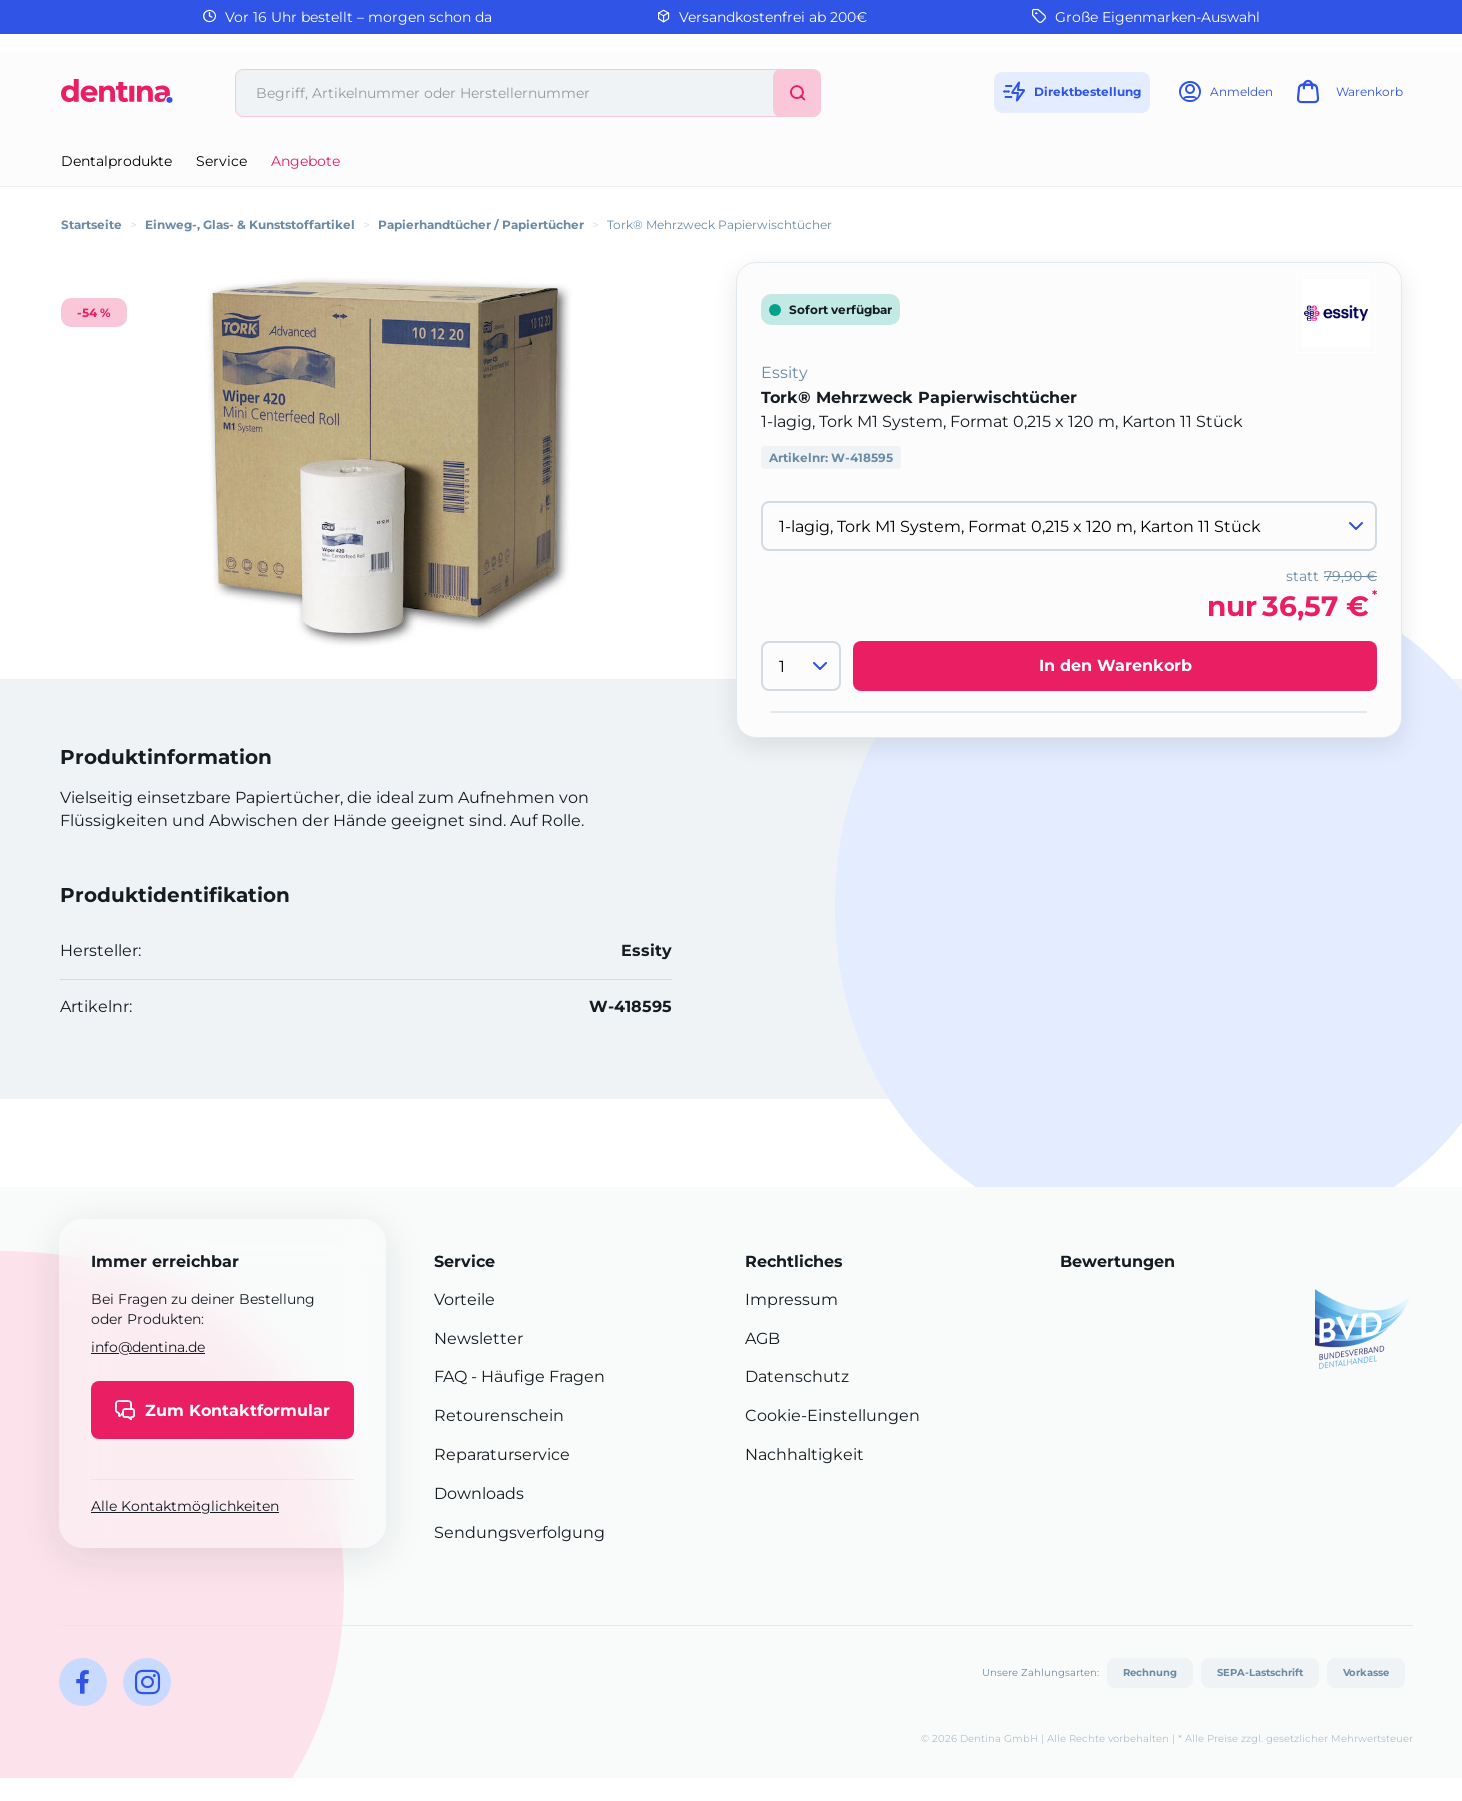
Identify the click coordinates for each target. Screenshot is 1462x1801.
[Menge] (801, 666)
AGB (762, 1338)
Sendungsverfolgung (519, 1532)
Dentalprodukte (116, 161)
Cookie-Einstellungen (832, 1415)
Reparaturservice (502, 1454)
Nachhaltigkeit (804, 1454)
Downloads (479, 1493)
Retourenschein (499, 1415)
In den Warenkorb (1115, 665)
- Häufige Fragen (536, 1376)
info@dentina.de (148, 1347)
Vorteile (464, 1299)
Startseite (91, 224)
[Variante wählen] (1069, 526)
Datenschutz (797, 1376)
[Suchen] (797, 93)
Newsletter (478, 1338)
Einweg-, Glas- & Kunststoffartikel (250, 224)
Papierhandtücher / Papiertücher (481, 224)
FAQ (450, 1376)
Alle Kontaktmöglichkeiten (185, 1506)
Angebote (305, 161)
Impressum (791, 1299)
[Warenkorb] (1347, 97)
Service (221, 161)
